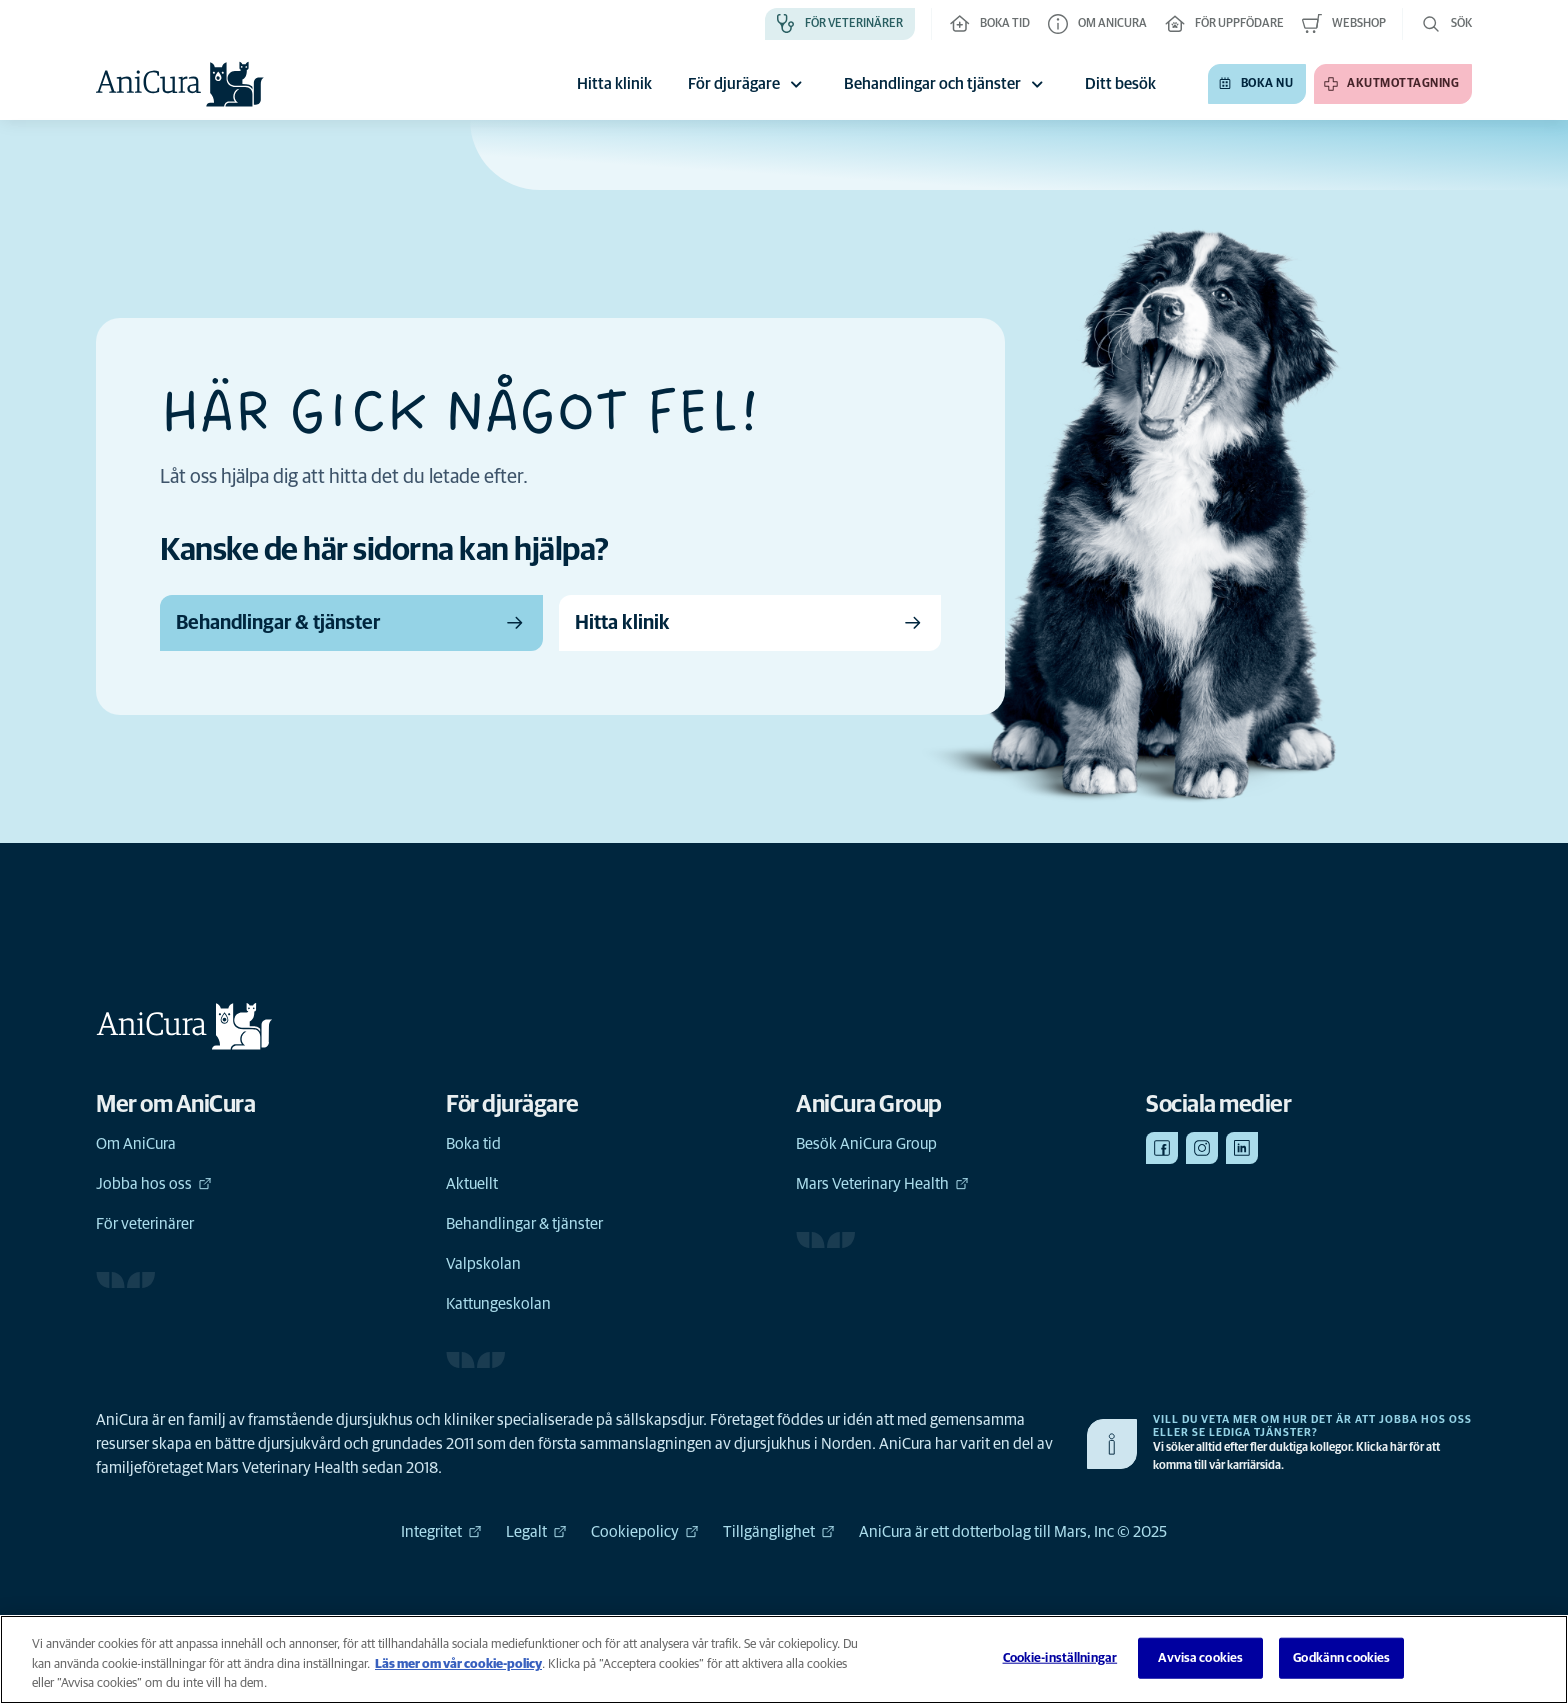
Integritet (441, 1532)
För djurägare (748, 84)
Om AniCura (136, 1144)
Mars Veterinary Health (882, 1184)
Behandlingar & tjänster (524, 1224)
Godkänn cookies (1341, 1657)
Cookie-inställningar (1060, 1657)
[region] (784, 1659)
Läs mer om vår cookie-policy (458, 1664)
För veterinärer (145, 1224)
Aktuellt (472, 1184)
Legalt (536, 1532)
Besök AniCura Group (866, 1144)
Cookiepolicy (645, 1532)
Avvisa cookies (1200, 1657)
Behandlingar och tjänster (946, 84)
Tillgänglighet (779, 1532)
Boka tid (473, 1144)
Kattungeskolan (498, 1304)
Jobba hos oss (154, 1184)
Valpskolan (483, 1264)
